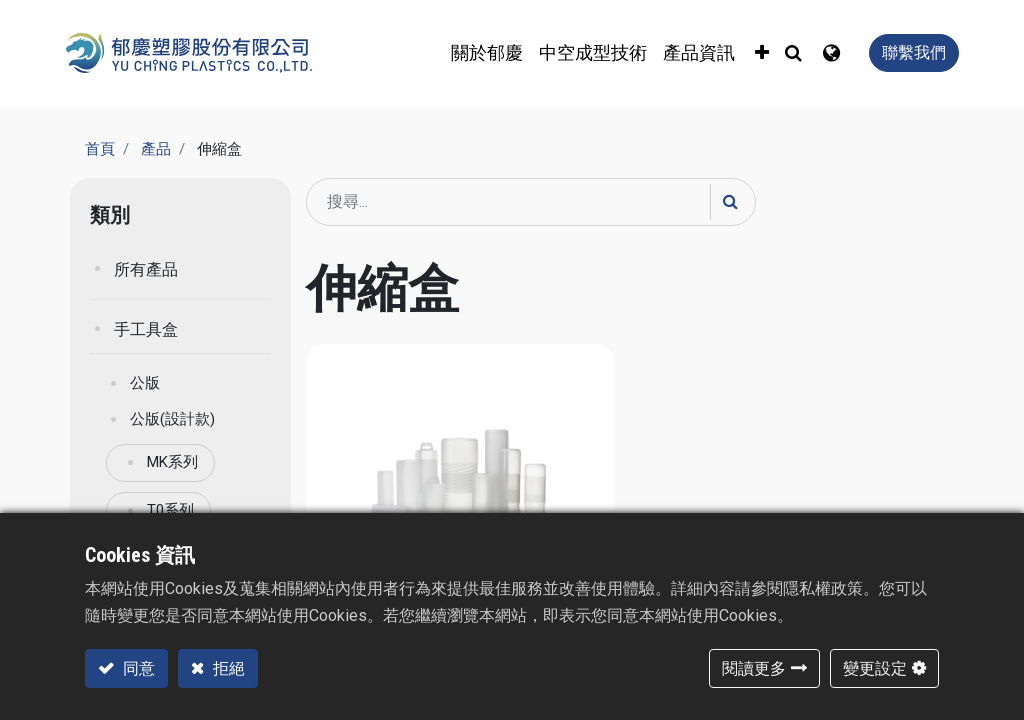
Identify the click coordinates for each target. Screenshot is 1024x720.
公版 (145, 383)
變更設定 (875, 668)
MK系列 (172, 462)
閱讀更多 (754, 668)
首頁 (100, 149)
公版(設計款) (172, 419)
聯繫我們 (914, 52)
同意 (137, 668)
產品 (156, 149)
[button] (762, 53)
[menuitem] (593, 53)
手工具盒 (146, 329)
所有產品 (146, 269)
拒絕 (227, 668)
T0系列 (170, 510)
